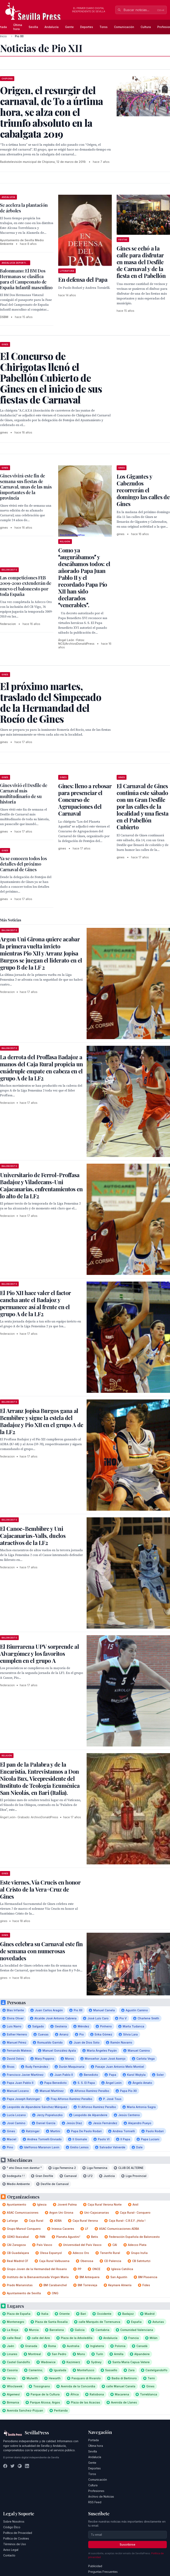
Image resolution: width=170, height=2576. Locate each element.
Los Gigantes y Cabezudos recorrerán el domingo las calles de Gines (143, 490)
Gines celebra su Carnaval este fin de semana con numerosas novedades (41, 1951)
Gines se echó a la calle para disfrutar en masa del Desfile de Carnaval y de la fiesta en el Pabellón (141, 261)
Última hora (17, 27)
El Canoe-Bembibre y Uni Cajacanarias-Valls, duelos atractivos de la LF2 (32, 1535)
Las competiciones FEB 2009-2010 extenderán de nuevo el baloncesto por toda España (25, 586)
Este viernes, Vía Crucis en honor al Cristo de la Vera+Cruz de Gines (40, 1889)
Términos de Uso (14, 2544)
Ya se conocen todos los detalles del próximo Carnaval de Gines (23, 863)
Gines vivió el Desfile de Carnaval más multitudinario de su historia (23, 793)
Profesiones (96, 2491)
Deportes (86, 27)
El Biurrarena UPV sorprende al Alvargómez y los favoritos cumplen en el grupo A (39, 1653)
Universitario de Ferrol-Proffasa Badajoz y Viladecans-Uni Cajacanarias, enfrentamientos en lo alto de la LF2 (41, 1185)
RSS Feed (94, 2502)
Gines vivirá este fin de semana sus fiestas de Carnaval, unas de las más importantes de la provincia (26, 487)
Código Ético (11, 2527)
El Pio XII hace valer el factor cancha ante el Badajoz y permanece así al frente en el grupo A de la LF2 (35, 1303)
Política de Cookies (16, 2538)
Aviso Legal (10, 2549)
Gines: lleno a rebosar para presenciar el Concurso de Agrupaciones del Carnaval (84, 799)
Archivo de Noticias (101, 2496)
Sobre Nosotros (13, 2521)
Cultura (146, 27)
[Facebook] (5, 2466)
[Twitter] (12, 2466)
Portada (93, 2440)
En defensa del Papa (82, 279)
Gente (69, 27)
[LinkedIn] (27, 2466)
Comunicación (124, 27)
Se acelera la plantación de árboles (24, 208)
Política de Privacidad (17, 2532)
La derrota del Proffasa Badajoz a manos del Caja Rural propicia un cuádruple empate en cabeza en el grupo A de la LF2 (41, 1067)
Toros (104, 27)
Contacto (9, 2555)
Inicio (3, 36)
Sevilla (33, 27)
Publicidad (95, 2566)
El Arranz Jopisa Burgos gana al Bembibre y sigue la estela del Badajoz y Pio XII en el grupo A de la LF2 (41, 1421)
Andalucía (52, 27)
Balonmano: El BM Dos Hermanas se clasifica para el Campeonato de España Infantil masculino (26, 279)
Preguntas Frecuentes (103, 2571)
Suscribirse (127, 2544)
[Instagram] (20, 2466)
